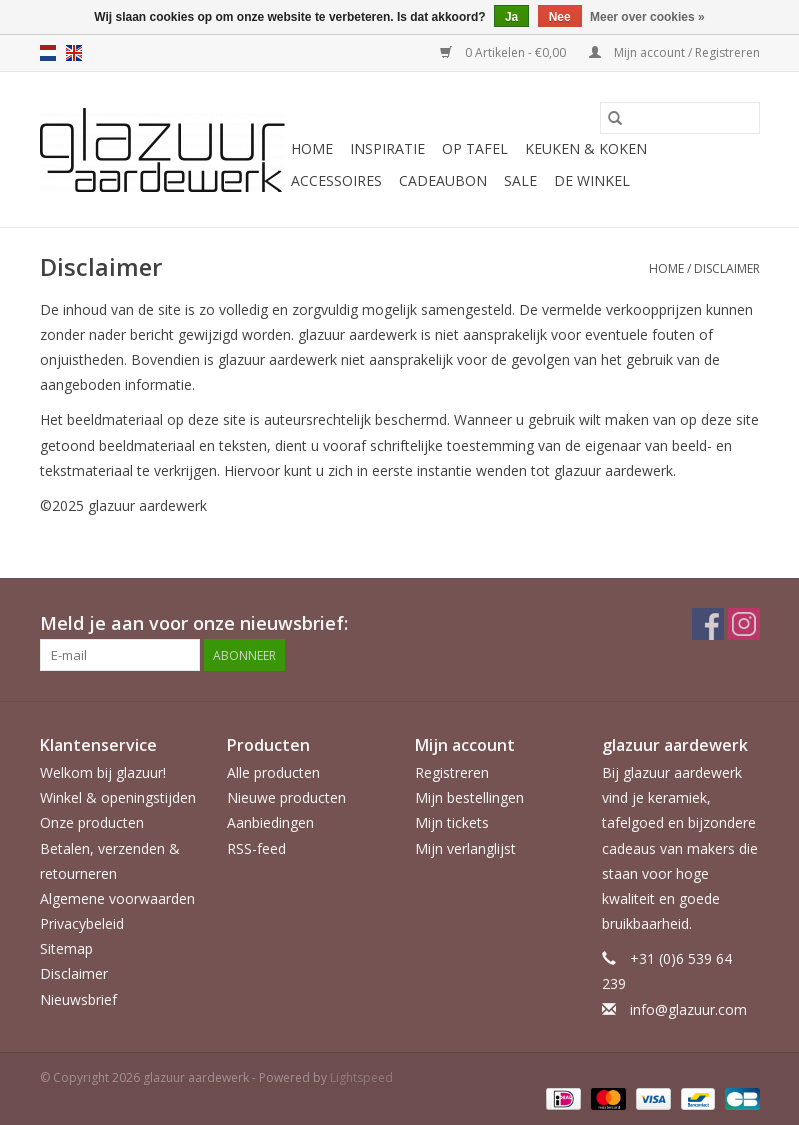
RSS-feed (256, 848)
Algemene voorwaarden (117, 898)
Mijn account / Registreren (674, 52)
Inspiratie (387, 148)
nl (48, 53)
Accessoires (336, 180)
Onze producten (92, 822)
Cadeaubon (443, 180)
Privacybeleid (82, 923)
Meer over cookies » (647, 17)
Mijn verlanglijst (465, 848)
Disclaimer (727, 268)
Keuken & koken (586, 148)
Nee (560, 17)
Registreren (452, 772)
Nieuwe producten (286, 797)
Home (312, 148)
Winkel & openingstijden (118, 797)
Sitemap (66, 948)
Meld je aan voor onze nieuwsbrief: (194, 623)
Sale (520, 180)
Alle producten (273, 772)
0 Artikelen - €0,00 (504, 52)
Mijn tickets (452, 822)
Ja (511, 17)
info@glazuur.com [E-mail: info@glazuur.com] (688, 1009)
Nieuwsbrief (78, 999)
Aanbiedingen (270, 822)
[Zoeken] (680, 118)
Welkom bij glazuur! (103, 772)
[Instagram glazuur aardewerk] (744, 624)
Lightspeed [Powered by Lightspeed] (361, 1077)
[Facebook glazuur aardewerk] (708, 624)
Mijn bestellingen (469, 797)
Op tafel (475, 148)
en (74, 53)
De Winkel (592, 180)
